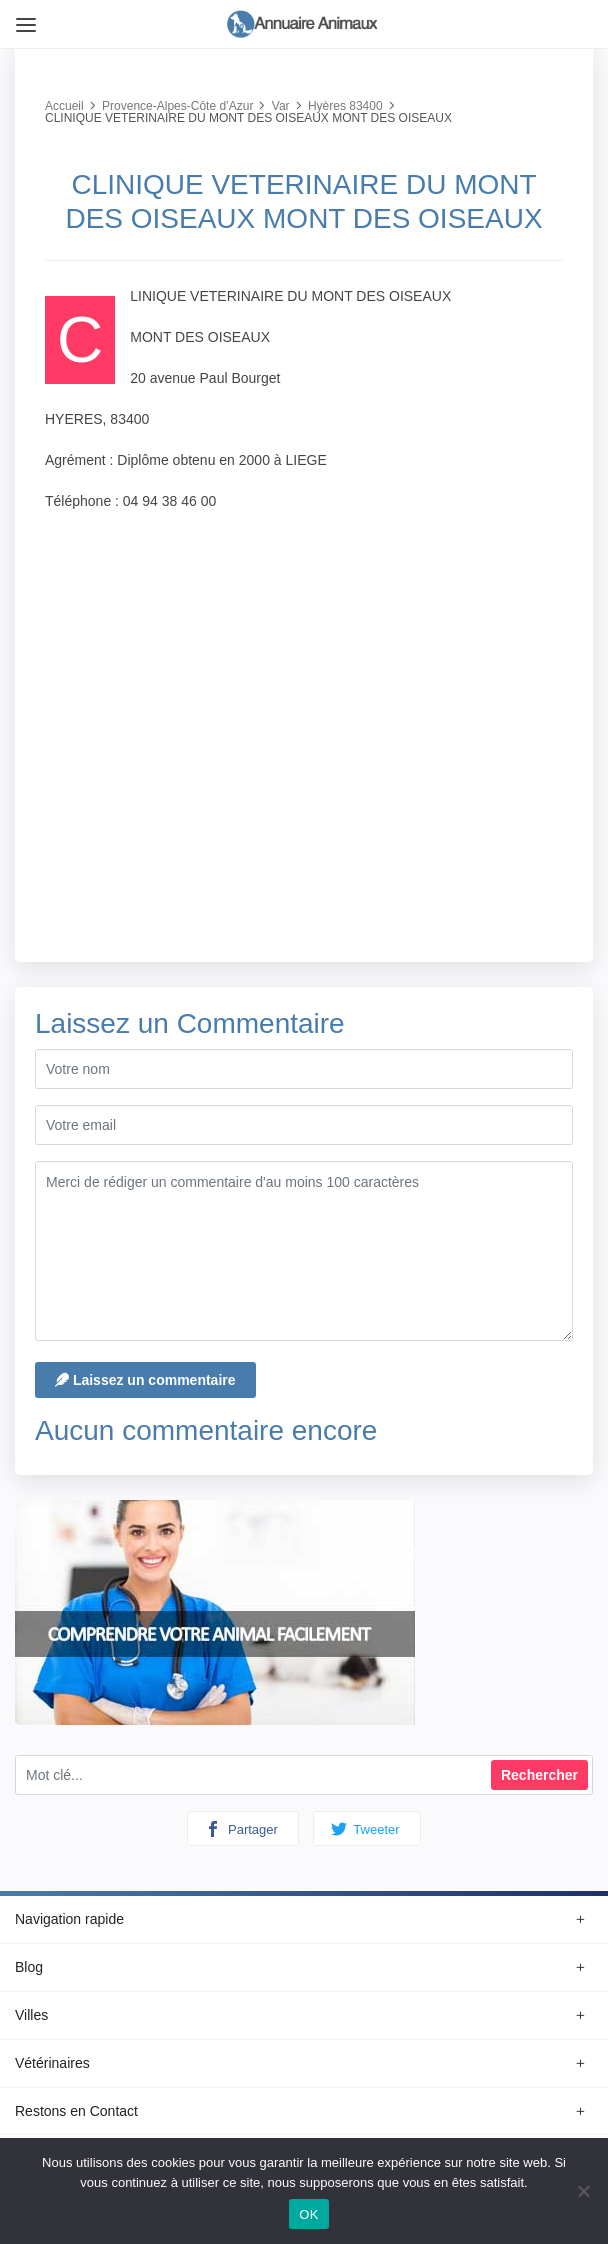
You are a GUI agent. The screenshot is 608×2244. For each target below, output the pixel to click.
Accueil (64, 106)
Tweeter (365, 1829)
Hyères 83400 (345, 106)
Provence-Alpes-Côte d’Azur (177, 106)
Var (281, 106)
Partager (241, 1829)
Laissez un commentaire (145, 1380)
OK (308, 2214)
